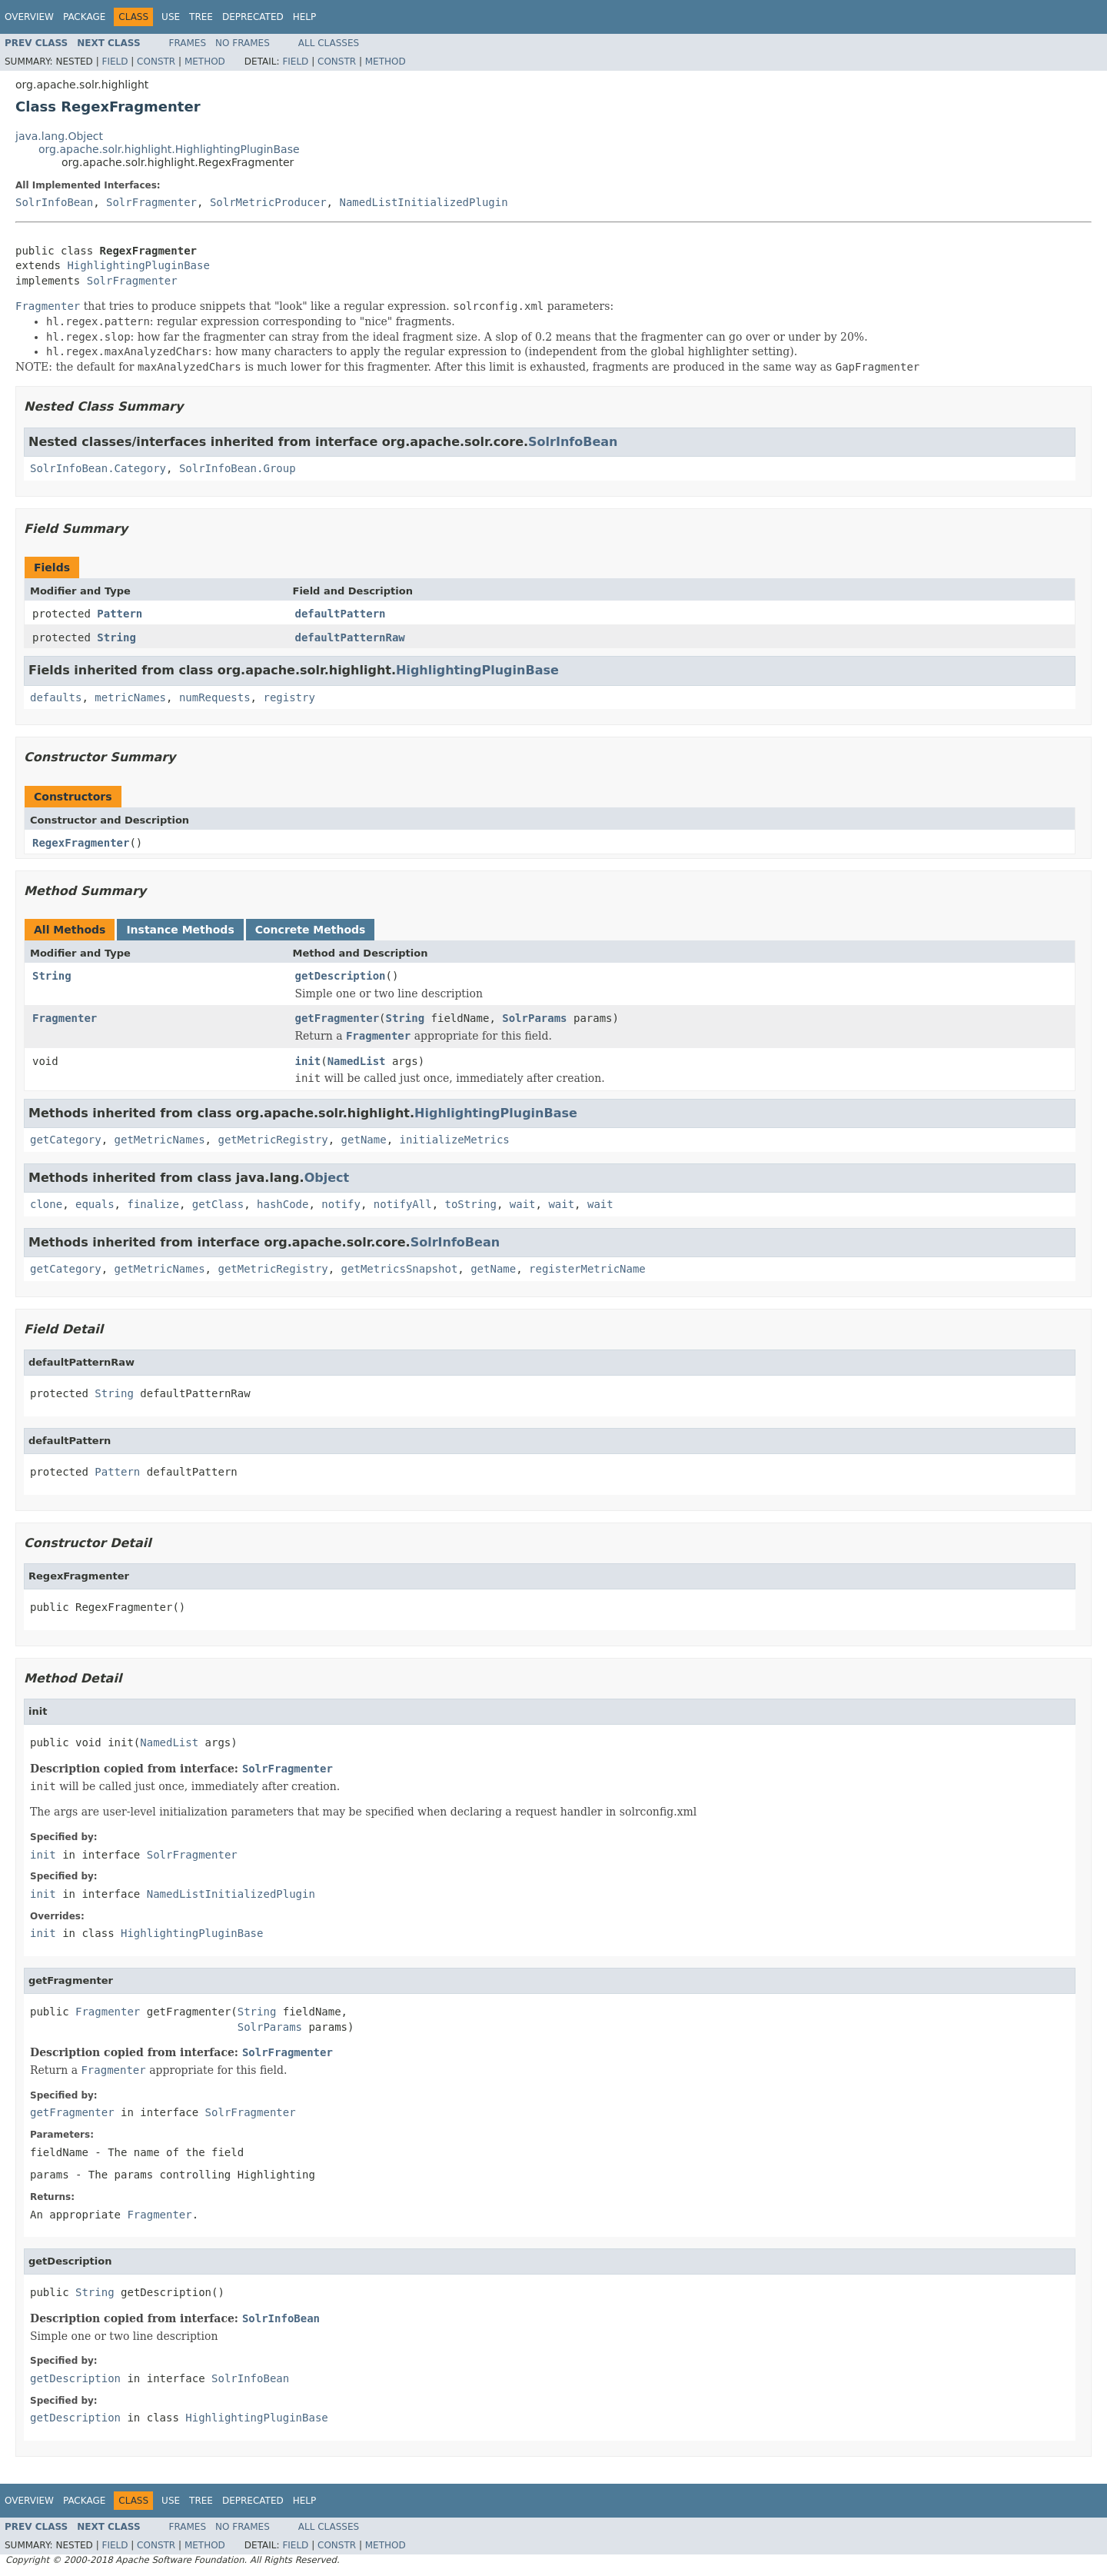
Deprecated (253, 17)
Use (170, 17)
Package (84, 17)
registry (288, 697)
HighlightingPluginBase (138, 265)
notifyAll (403, 1204)
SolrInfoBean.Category (98, 468)
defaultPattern (340, 613)
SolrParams (534, 1018)
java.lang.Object (59, 136)
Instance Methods (180, 930)
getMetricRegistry (272, 1139)
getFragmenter (337, 1018)
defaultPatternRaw (350, 637)
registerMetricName (587, 1269)
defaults (55, 697)
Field (114, 61)
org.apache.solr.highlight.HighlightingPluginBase (169, 149)
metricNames (130, 697)
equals (95, 1204)
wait (523, 1204)
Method (204, 61)
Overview (29, 17)
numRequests (215, 697)
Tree (201, 17)
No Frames (242, 43)
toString (471, 1204)
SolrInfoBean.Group (237, 468)
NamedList (356, 1061)
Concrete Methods (310, 930)
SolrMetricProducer (268, 202)
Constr (156, 61)
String (116, 637)
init (308, 1061)
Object (327, 1177)
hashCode (282, 1204)
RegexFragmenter (80, 843)
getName (364, 1139)
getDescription (340, 976)
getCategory (65, 1139)
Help (305, 17)
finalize (152, 1204)
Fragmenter (64, 1018)
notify (341, 1204)
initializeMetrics (454, 1139)
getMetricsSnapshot (399, 1269)
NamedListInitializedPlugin (423, 202)
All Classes (328, 43)
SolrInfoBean (54, 202)
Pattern (119, 613)
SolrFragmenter (151, 202)
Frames (188, 43)
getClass (218, 1204)
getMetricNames (160, 1139)
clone (46, 1204)
